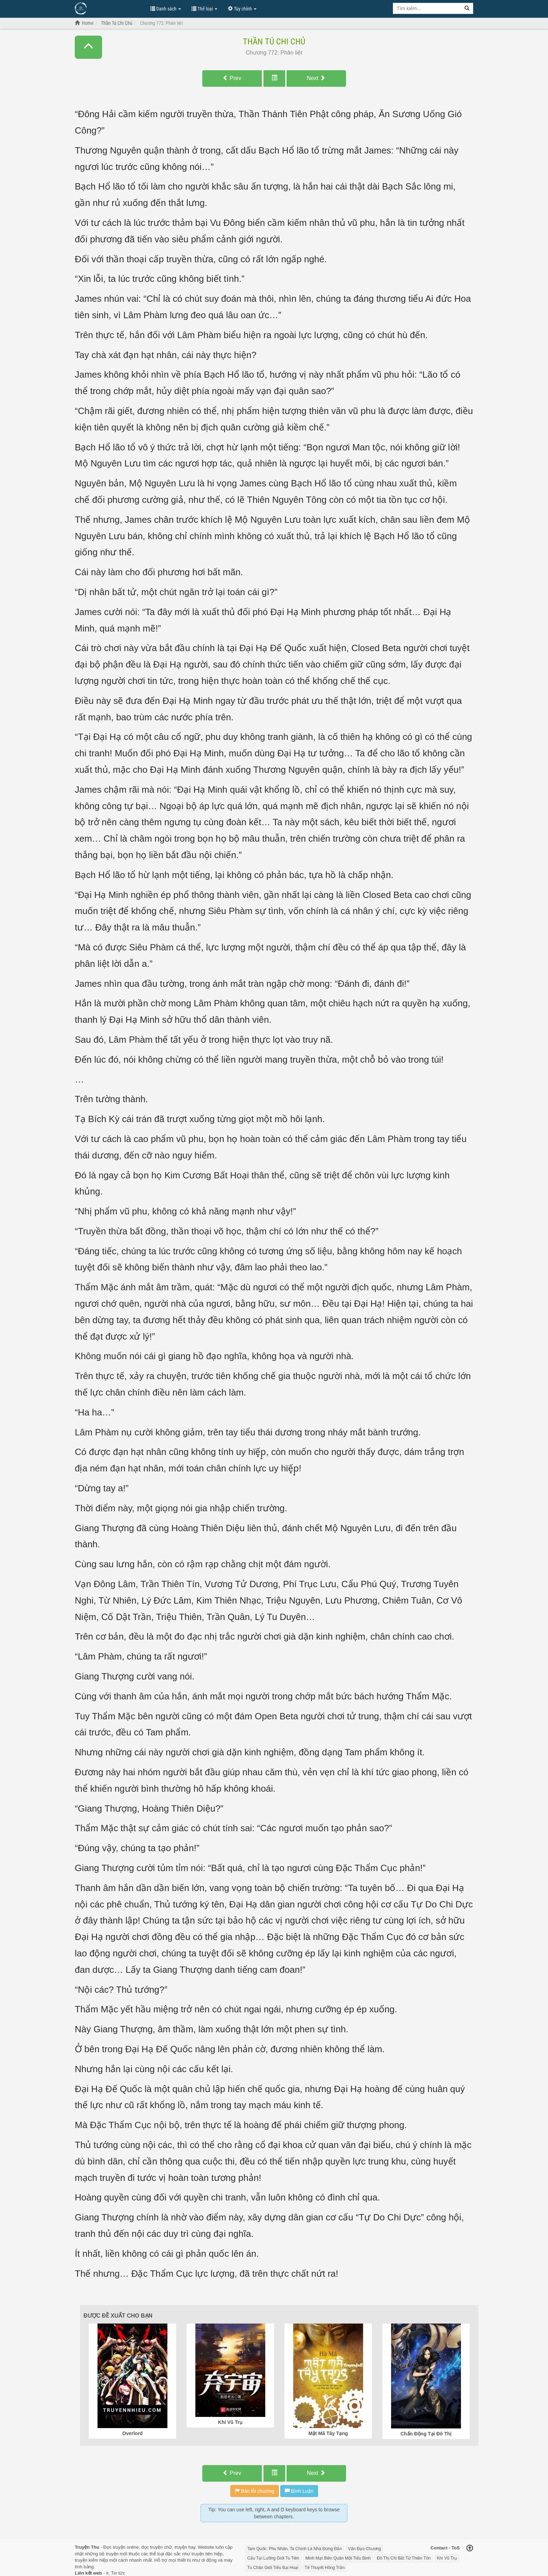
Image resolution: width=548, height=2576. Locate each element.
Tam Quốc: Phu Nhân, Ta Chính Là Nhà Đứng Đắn (294, 2548)
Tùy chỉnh (242, 9)
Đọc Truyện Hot (109, 8)
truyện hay (184, 2547)
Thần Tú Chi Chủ (274, 42)
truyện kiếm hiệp (91, 2560)
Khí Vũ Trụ (447, 2558)
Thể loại (204, 9)
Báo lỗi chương (254, 2491)
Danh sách (165, 9)
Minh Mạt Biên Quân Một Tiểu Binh (338, 2558)
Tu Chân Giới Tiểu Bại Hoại (272, 2567)
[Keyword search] (427, 8)
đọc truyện (152, 2547)
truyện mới (116, 2553)
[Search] (467, 8)
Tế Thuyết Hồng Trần (324, 2567)
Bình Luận (299, 2491)
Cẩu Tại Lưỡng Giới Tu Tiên (273, 2558)
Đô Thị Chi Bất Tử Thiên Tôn (404, 2558)
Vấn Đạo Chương (364, 2548)
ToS (456, 2547)
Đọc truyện (114, 2547)
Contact (439, 2547)
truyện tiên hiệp (207, 2553)
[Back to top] (469, 2549)
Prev (232, 78)
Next (316, 78)
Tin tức (118, 2573)
